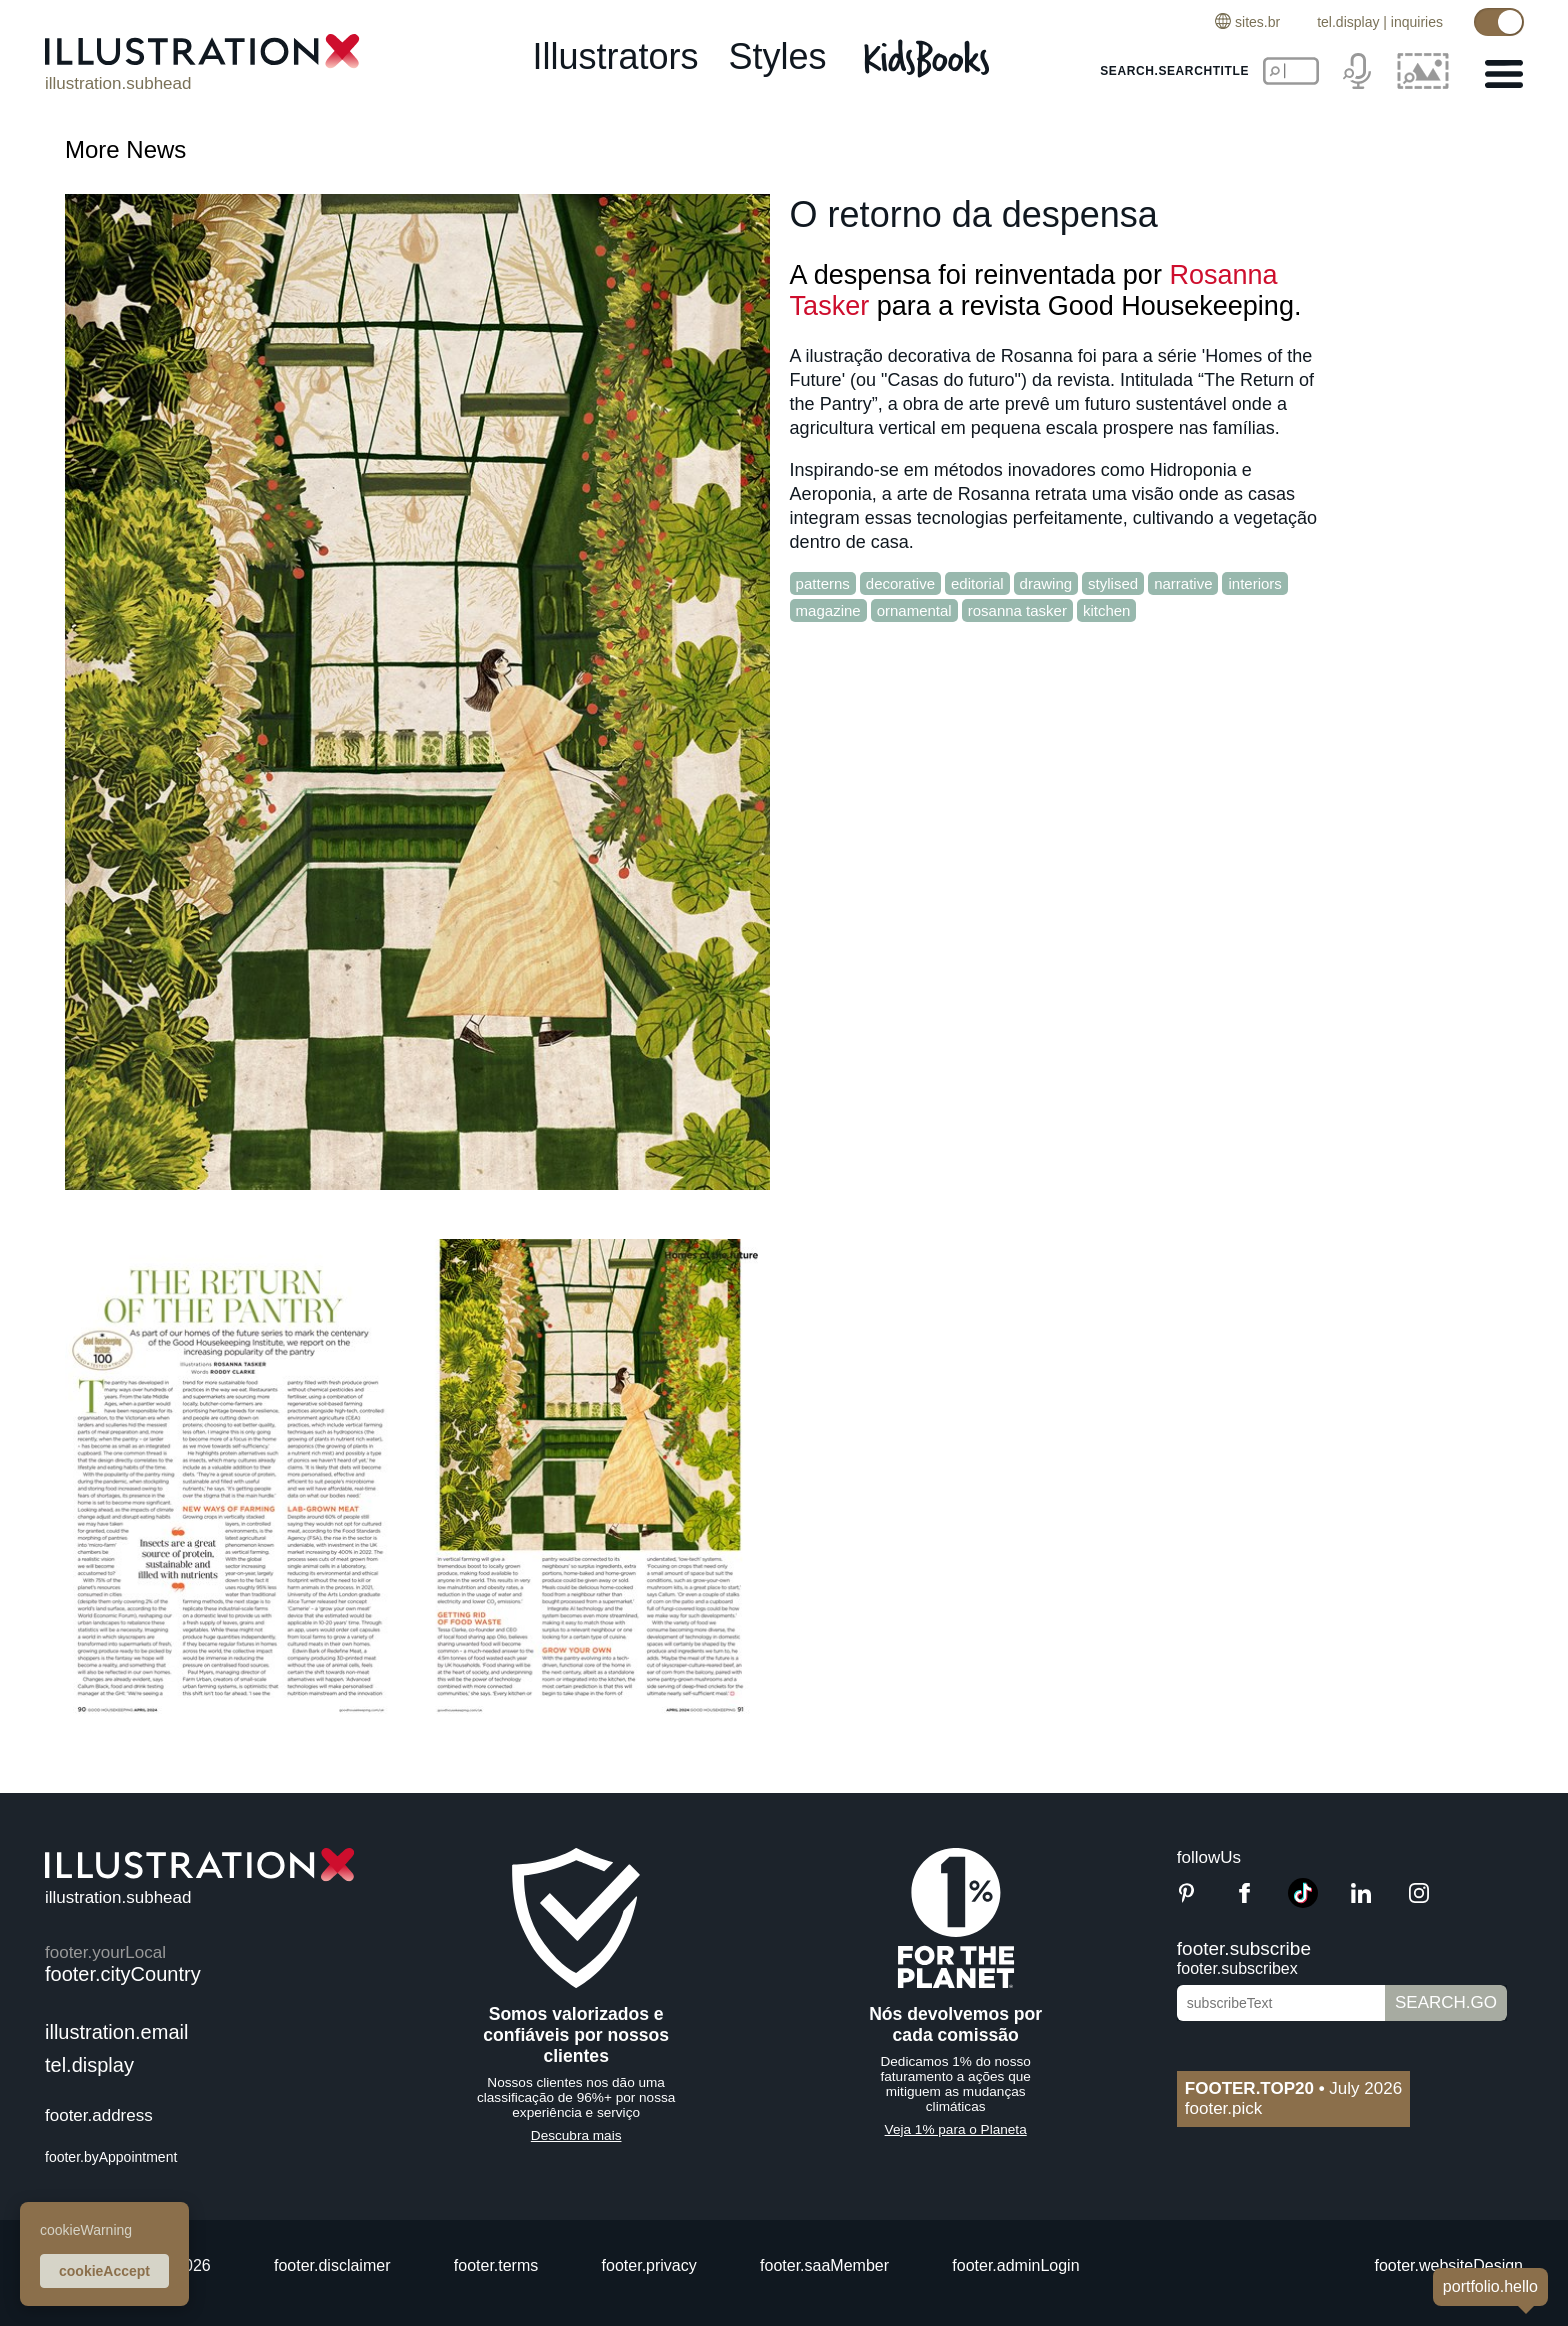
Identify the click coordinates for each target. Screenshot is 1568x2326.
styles (778, 56)
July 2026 (1293, 2088)
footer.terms (496, 2265)
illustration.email (116, 2032)
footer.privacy (649, 2265)
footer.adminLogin (1015, 2265)
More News (125, 149)
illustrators (615, 56)
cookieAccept (104, 2271)
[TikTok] (1303, 1902)
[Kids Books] (929, 58)
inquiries (1417, 22)
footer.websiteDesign (1448, 2265)
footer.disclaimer (332, 2265)
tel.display (1348, 22)
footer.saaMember (824, 2265)
